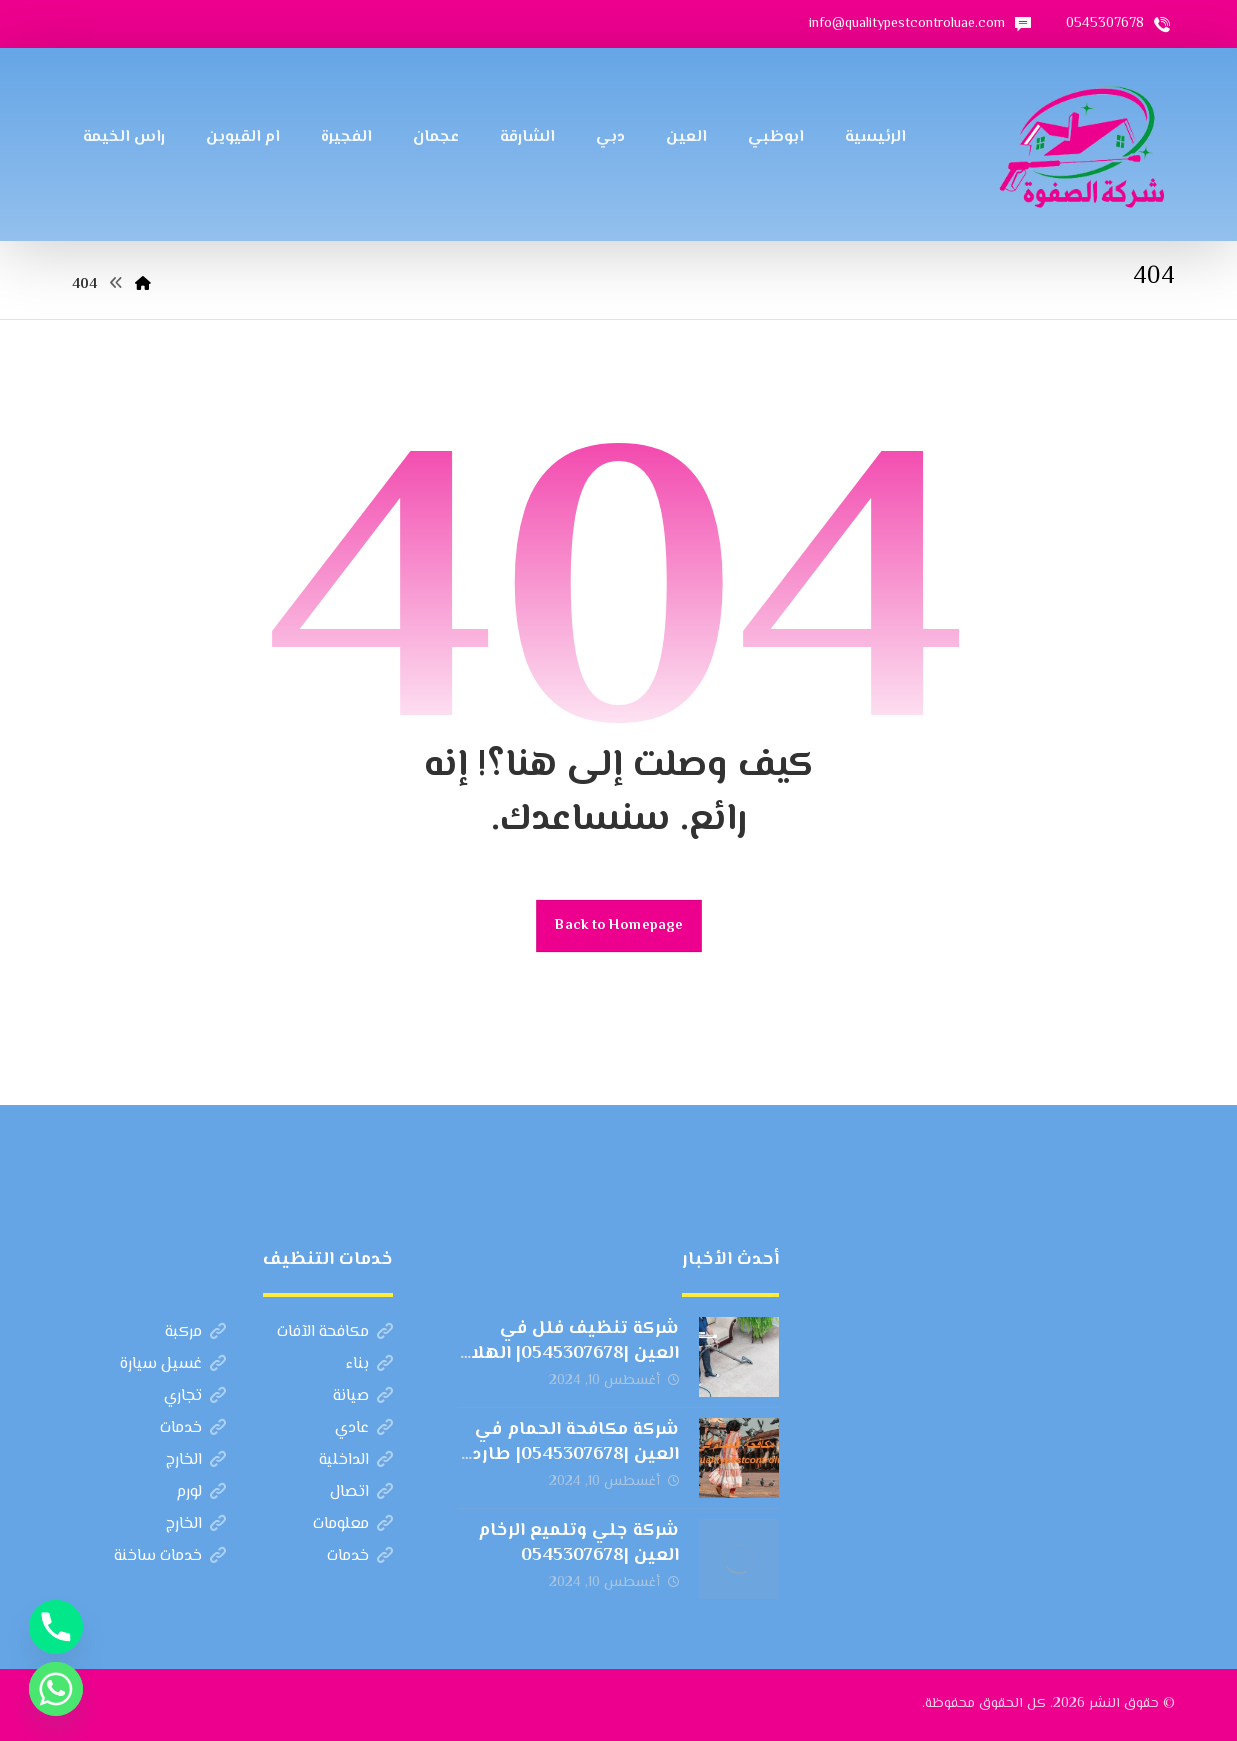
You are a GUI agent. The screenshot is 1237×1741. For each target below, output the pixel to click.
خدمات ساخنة (170, 1556)
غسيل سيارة (173, 1364)
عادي (364, 1428)
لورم (201, 1492)
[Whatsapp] (56, 1689)
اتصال (361, 1492)
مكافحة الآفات (335, 1332)
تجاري (195, 1396)
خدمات (193, 1428)
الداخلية (356, 1460)
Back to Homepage (619, 925)
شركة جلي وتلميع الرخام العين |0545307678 (578, 1543)
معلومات (353, 1524)
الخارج (196, 1460)
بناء (369, 1364)
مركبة (195, 1332)
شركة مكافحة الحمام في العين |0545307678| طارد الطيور (575, 1455)
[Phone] (56, 1627)
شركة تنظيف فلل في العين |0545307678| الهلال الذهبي (568, 1354)
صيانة (363, 1396)
